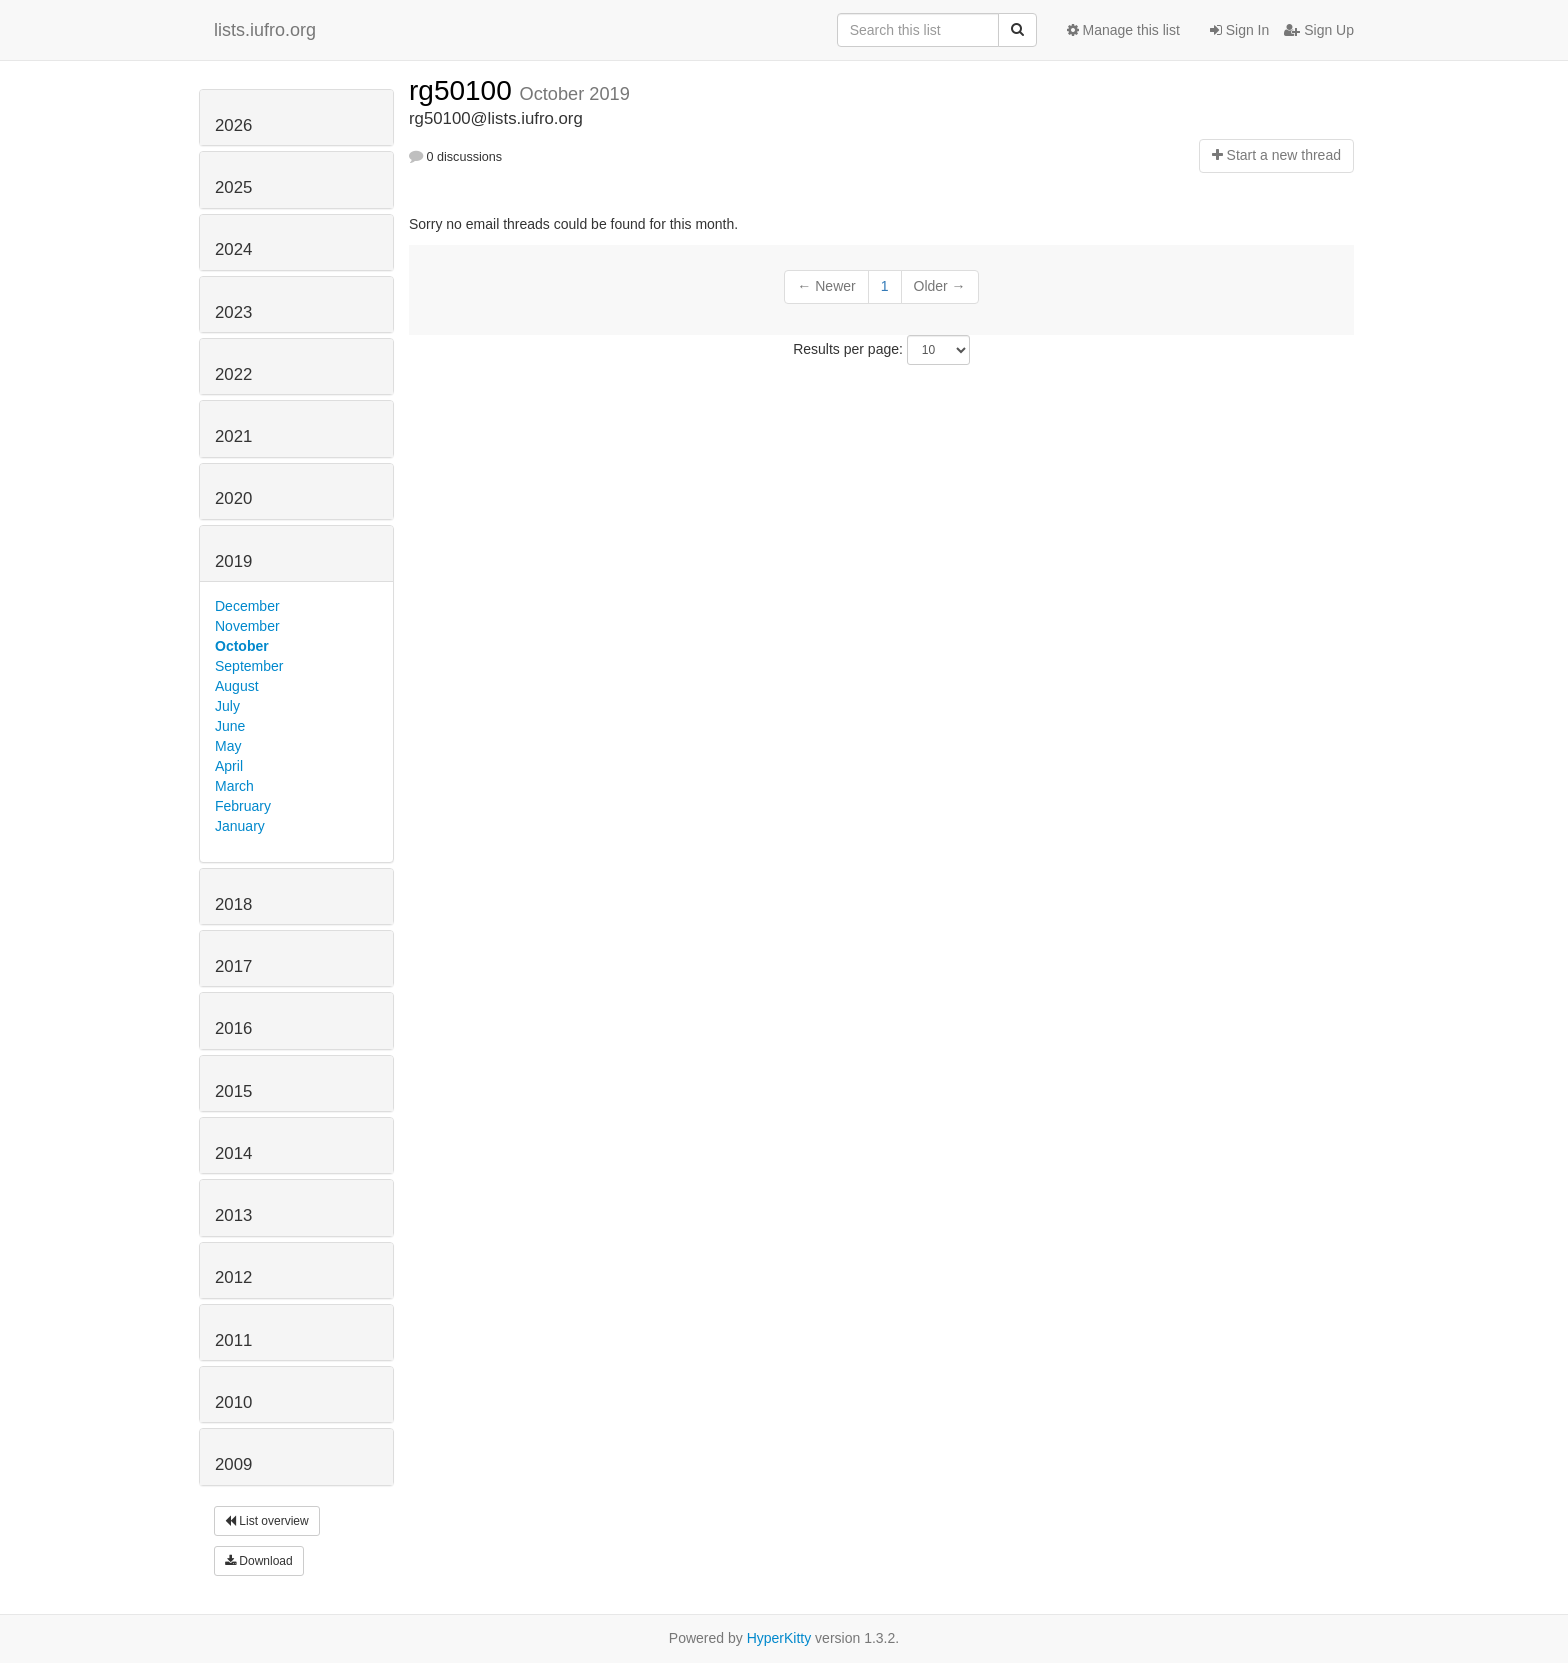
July (227, 706)
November (247, 626)
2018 (233, 904)
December (247, 606)
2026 (233, 125)
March (234, 786)
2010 (233, 1402)
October (242, 646)
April (229, 766)
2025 (233, 187)
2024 (233, 249)
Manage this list (1123, 30)
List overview (267, 1521)
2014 (233, 1153)
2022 (233, 374)
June (230, 726)
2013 (233, 1215)
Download (259, 1561)
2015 (233, 1091)
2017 (233, 966)
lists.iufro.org (265, 30)
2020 (233, 498)
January (240, 826)
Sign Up (1319, 30)
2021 (233, 436)
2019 (233, 561)
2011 (233, 1340)
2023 (233, 312)
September (249, 666)
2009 (233, 1464)
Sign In (1239, 30)
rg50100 (464, 90)
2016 (233, 1028)
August (237, 686)
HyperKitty (779, 1638)
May (228, 746)
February (243, 806)
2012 (233, 1277)
